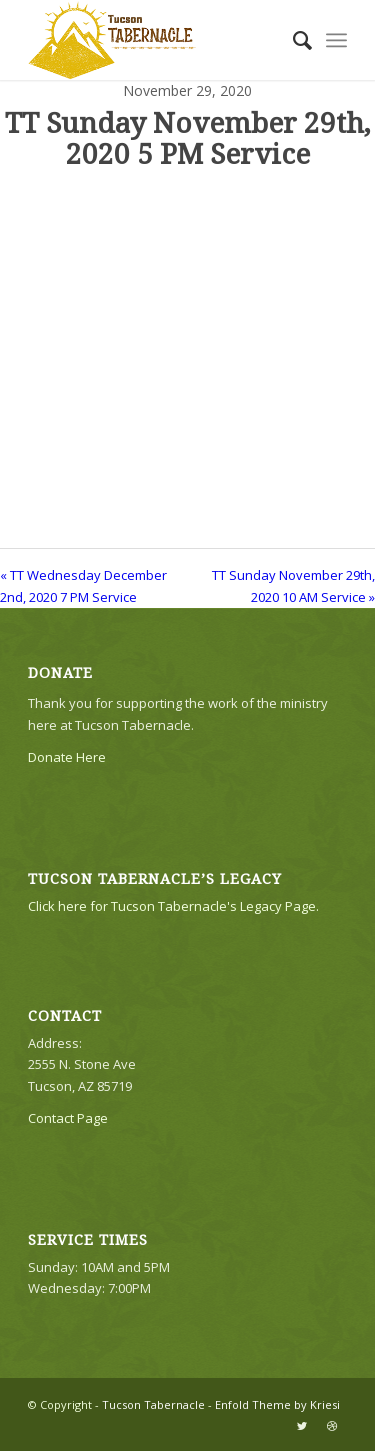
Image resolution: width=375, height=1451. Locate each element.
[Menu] (336, 40)
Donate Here (67, 757)
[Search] (292, 40)
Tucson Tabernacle (153, 1404)
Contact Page (68, 1118)
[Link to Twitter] (302, 1426)
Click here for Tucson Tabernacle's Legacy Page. (173, 906)
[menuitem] (292, 40)
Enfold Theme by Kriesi (277, 1404)
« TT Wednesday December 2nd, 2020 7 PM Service (83, 585)
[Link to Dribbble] (332, 1426)
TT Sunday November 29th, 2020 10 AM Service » (293, 585)
